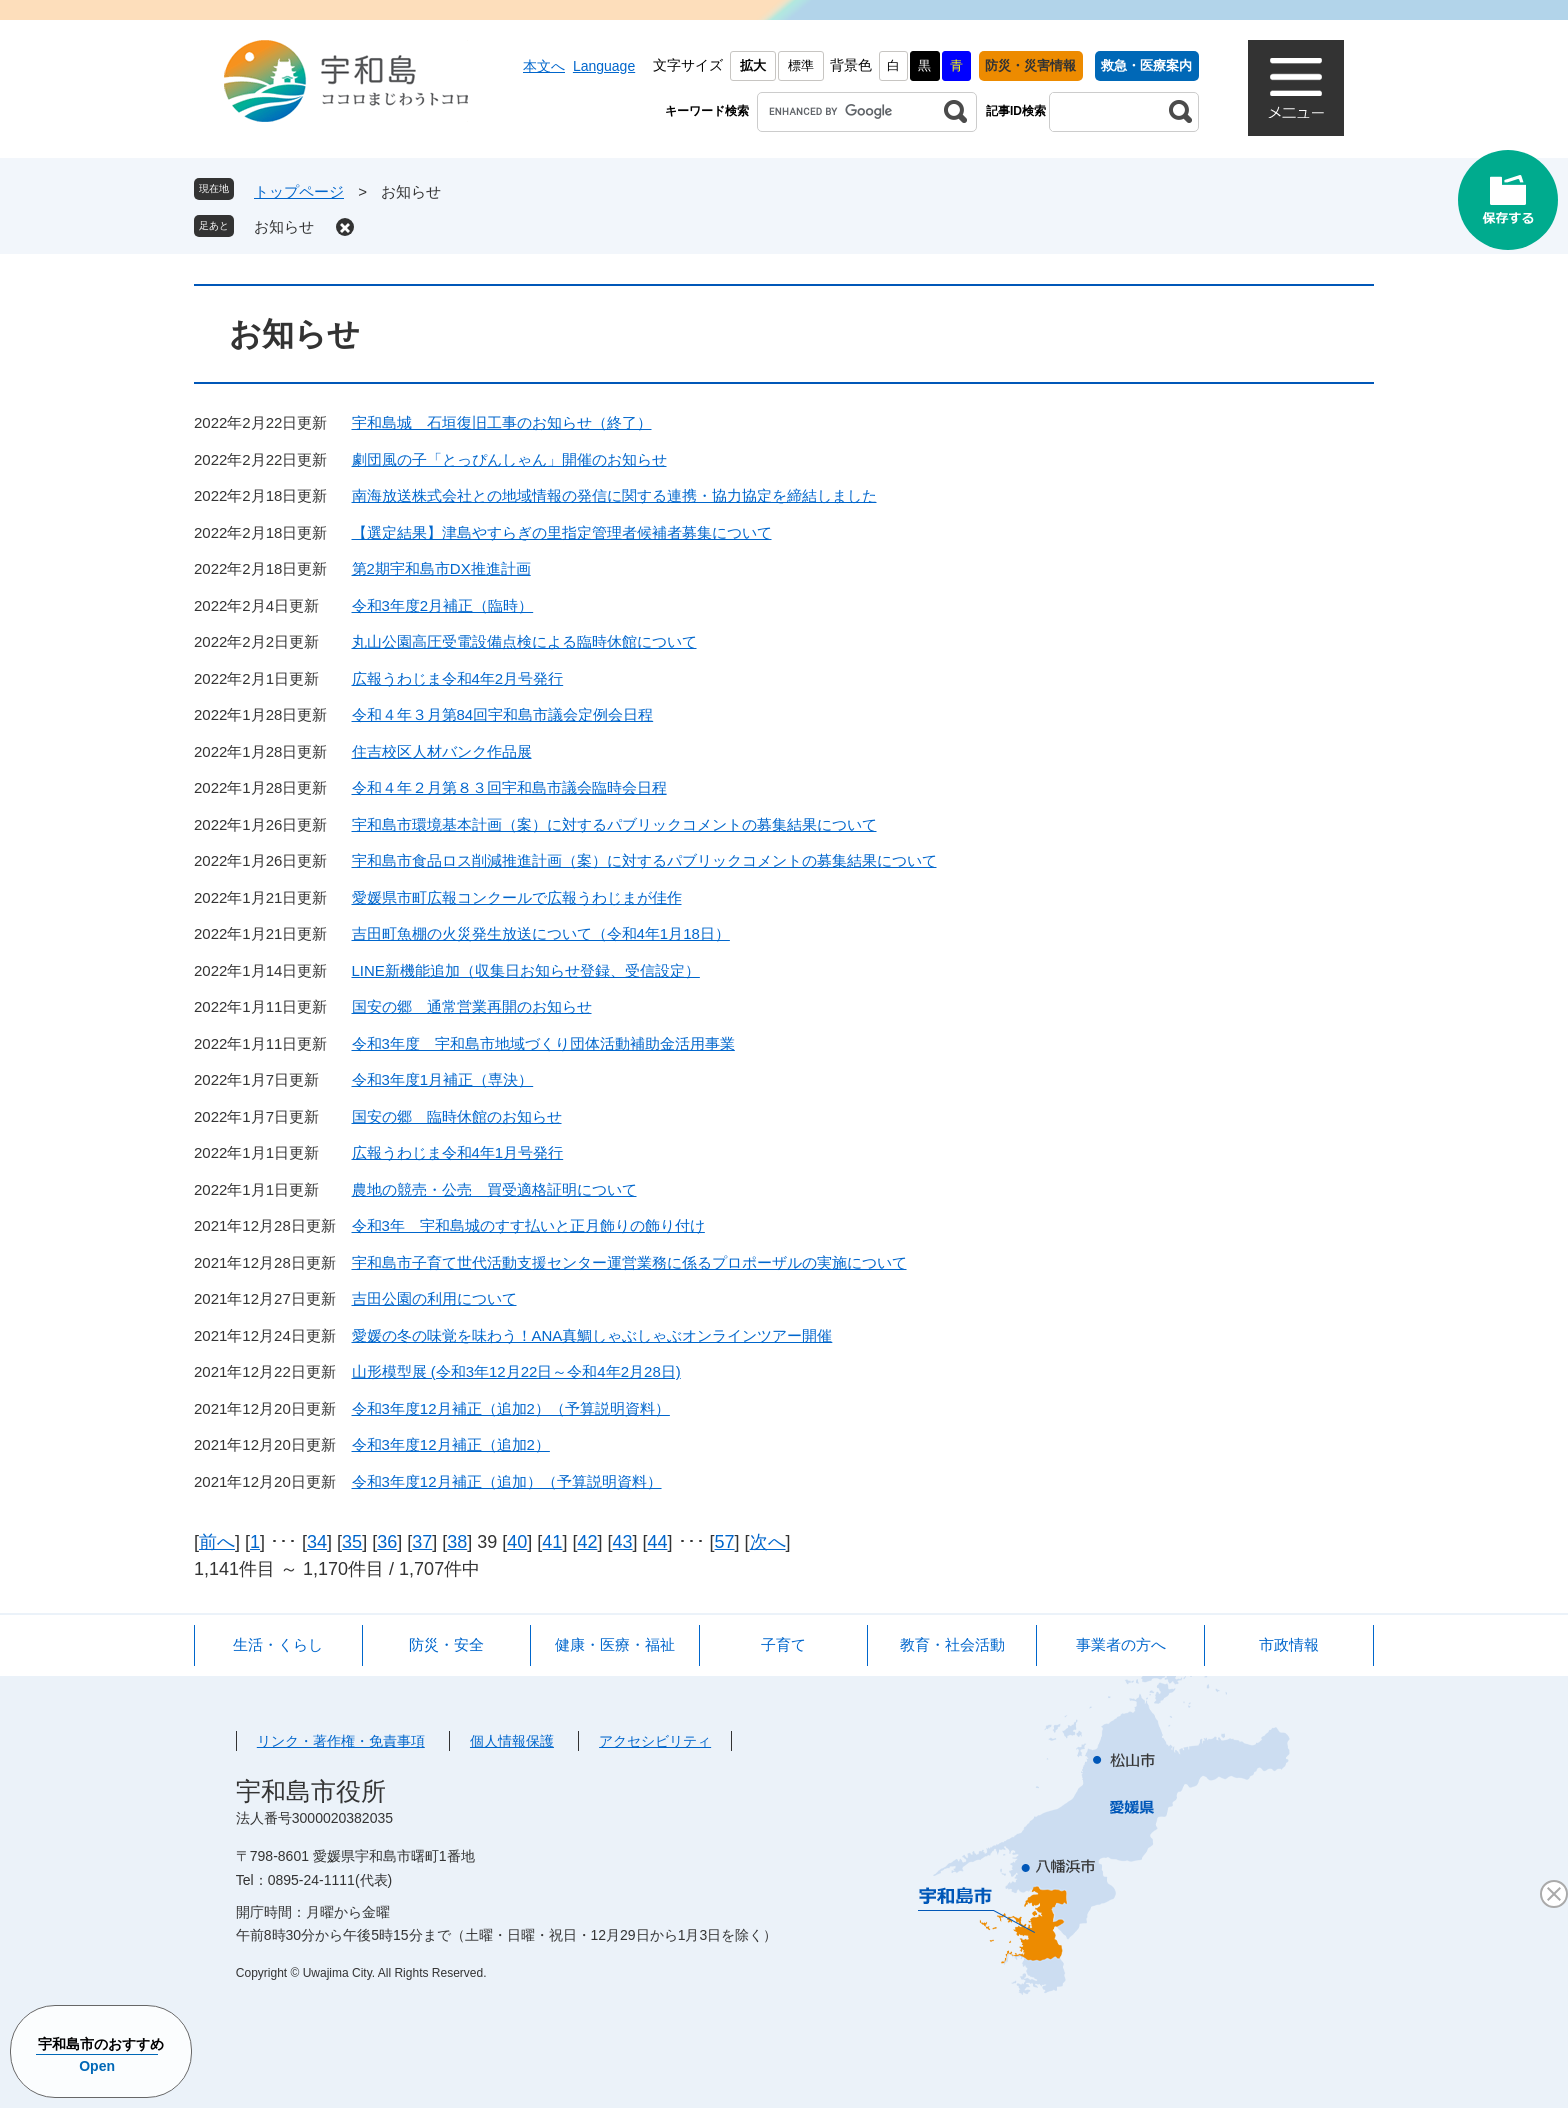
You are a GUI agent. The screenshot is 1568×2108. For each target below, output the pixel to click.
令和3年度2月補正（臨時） (443, 605)
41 (552, 1542)
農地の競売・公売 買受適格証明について (494, 1189)
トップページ (299, 191)
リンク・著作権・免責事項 (341, 1741)
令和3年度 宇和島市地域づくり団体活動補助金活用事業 (543, 1043)
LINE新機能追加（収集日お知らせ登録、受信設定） (526, 970)
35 (352, 1542)
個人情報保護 (512, 1741)
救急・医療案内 (1146, 65)
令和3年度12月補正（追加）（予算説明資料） (507, 1481)
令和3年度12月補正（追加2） (451, 1444)
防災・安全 (446, 1644)
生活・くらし (278, 1644)
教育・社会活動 (952, 1644)
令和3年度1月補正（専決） (443, 1079)
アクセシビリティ (655, 1741)
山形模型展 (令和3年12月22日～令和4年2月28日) (516, 1371)
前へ (217, 1542)
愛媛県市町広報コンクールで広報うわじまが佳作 (517, 897)
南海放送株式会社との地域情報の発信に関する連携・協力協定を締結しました (614, 495)
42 (587, 1542)
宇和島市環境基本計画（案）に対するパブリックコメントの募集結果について (614, 824)
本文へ (544, 66)
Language (604, 66)
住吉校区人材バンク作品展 (442, 751)
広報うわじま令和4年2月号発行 (458, 678)
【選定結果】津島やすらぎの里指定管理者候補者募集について (562, 532)
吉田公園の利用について (434, 1298)
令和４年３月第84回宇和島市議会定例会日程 (503, 714)
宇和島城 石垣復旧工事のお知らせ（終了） (502, 422)
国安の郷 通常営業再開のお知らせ (472, 1006)
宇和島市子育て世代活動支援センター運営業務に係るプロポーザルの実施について (629, 1262)
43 (622, 1542)
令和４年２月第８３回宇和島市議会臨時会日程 (509, 787)
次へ (768, 1542)
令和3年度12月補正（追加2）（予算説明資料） (511, 1408)
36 (387, 1542)
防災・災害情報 (1030, 65)
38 (457, 1542)
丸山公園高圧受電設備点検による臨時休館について (524, 641)
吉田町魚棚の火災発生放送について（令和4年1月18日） (541, 933)
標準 (801, 65)
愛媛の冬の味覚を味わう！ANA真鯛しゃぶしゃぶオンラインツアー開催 (592, 1335)
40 (517, 1542)
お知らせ (284, 226)
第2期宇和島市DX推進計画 (441, 568)
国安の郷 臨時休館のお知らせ (457, 1116)
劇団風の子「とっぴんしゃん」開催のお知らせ (509, 459)
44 (658, 1542)
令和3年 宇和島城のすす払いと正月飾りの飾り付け (528, 1225)
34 (317, 1542)
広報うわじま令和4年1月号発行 (458, 1152)
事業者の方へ (1121, 1644)
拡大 (753, 65)
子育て (783, 1644)
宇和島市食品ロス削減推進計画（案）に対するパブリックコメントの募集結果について (644, 860)
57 (725, 1542)
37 (422, 1542)
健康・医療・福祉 (615, 1644)
